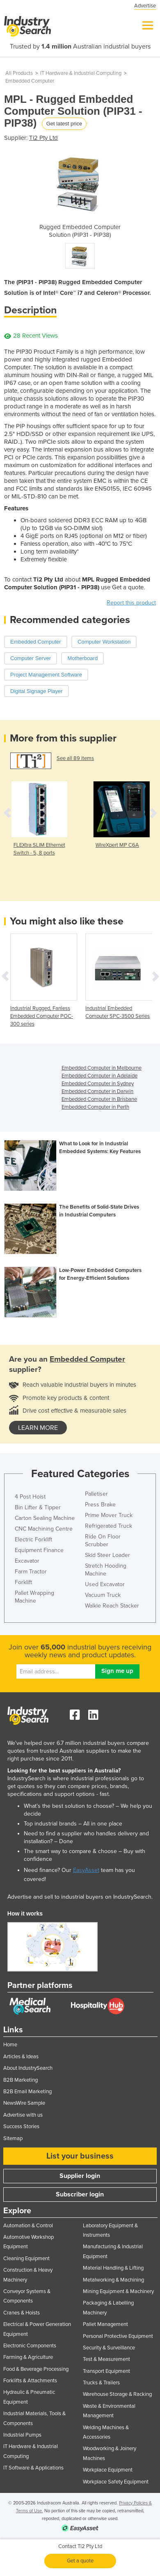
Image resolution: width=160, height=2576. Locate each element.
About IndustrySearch (28, 2068)
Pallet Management (105, 2324)
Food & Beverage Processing (36, 2369)
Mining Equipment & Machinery (118, 2291)
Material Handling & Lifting (113, 2268)
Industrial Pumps (22, 2435)
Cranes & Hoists (21, 2313)
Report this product (131, 602)
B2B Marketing (20, 2080)
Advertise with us (23, 2115)
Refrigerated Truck (108, 1525)
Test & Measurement (106, 2359)
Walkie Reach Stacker (112, 1605)
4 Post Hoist (30, 1496)
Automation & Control (28, 2225)
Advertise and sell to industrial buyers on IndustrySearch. (80, 1896)
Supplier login (79, 2176)
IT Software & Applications (33, 2468)
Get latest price (64, 123)
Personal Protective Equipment (118, 2336)
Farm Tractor (31, 1571)
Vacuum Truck (103, 1594)
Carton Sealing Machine (45, 1518)
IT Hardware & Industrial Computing (80, 73)
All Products (19, 73)
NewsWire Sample (24, 2103)
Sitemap (13, 2138)
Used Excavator (105, 1584)
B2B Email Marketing (27, 2091)
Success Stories (21, 2126)
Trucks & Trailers (101, 2382)
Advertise (145, 5)
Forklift (23, 1582)
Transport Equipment (106, 2371)
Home (10, 2044)
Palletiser (96, 1493)
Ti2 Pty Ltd (43, 137)
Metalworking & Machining (113, 2280)
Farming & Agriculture (28, 2357)
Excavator (27, 1560)
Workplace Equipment (108, 2470)
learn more (38, 1428)
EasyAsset (86, 1870)
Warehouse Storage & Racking (117, 2394)
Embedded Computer (29, 81)
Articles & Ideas (21, 2056)
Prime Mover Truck (109, 1515)
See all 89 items (75, 758)
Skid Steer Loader (107, 1555)
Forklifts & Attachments (30, 2380)
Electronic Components (29, 2345)
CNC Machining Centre (44, 1528)
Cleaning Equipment (26, 2258)
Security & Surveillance (109, 2347)
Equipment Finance (39, 1550)
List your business (80, 2156)
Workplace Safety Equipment (116, 2482)
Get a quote (80, 2560)
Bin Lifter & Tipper (38, 1507)
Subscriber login (80, 2194)
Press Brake (100, 1504)
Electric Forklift (33, 1539)
